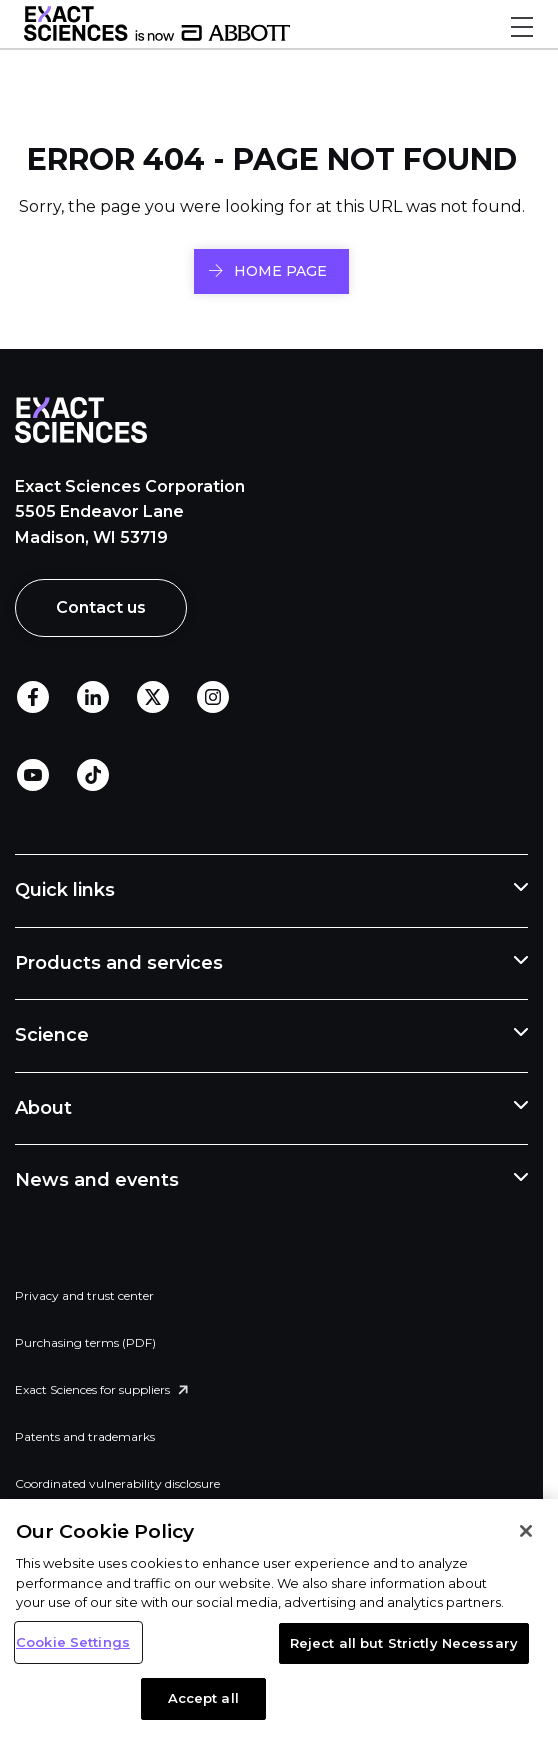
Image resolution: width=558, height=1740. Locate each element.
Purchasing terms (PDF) (85, 1342)
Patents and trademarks (85, 1436)
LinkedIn (93, 697)
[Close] (526, 1531)
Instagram (213, 697)
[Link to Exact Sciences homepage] (157, 36)
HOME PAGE (280, 271)
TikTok (93, 775)
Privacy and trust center (84, 1295)
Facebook (33, 697)
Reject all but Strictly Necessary (404, 1643)
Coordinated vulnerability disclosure (117, 1483)
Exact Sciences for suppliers (92, 1389)
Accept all (203, 1698)
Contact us (101, 607)
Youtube (33, 775)
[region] (279, 1619)
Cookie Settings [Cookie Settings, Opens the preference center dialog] (73, 1642)
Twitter (153, 697)
